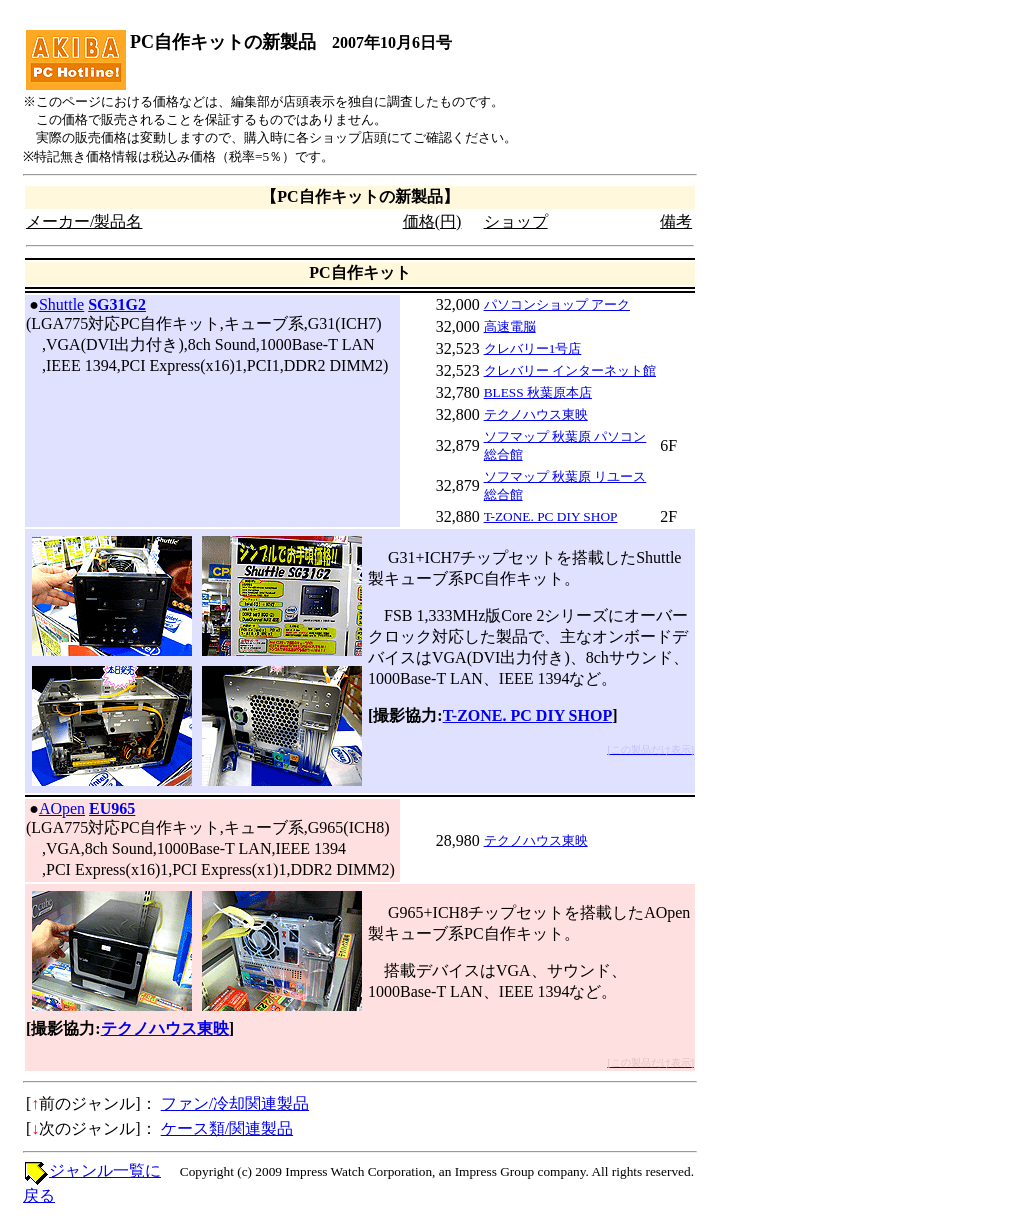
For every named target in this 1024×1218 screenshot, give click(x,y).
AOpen (62, 808)
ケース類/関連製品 (227, 1128)
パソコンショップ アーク (557, 304)
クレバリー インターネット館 (570, 370)
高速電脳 (510, 326)
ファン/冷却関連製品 (235, 1103)
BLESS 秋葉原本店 (538, 392)
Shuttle (61, 304)
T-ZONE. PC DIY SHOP (551, 516)
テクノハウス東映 (536, 414)
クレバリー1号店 (533, 348)
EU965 (112, 808)
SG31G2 (117, 304)
